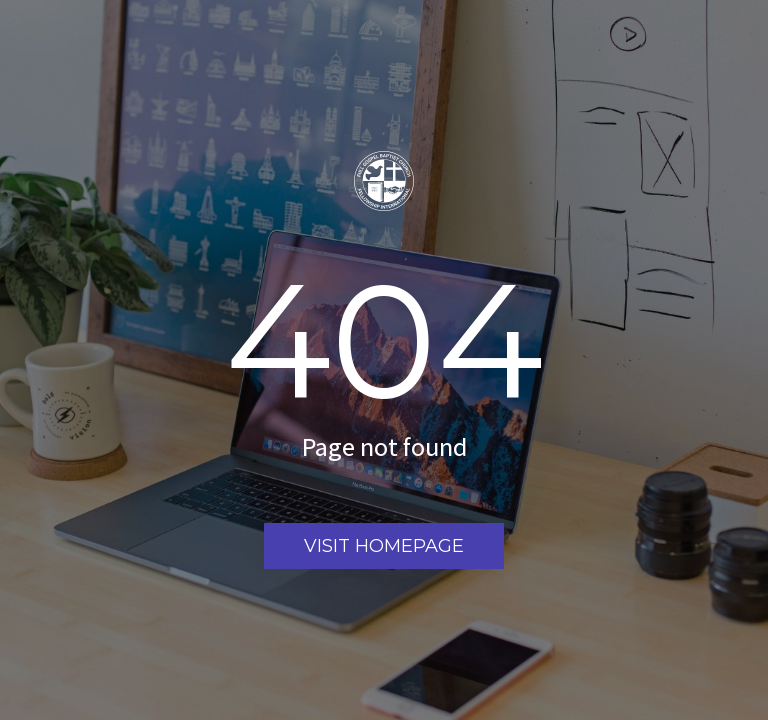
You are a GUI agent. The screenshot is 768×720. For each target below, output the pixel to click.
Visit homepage (384, 546)
